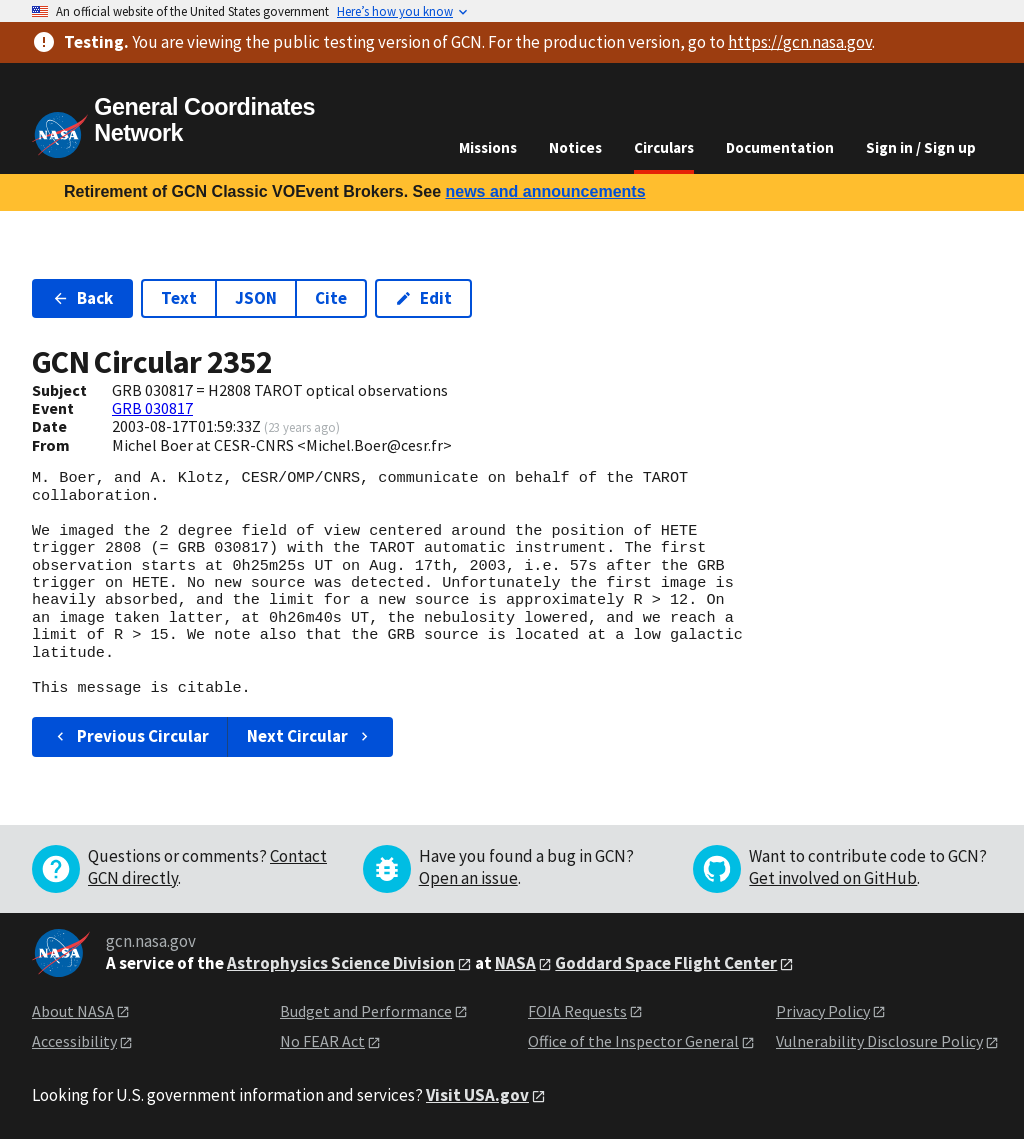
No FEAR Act (322, 1041)
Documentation (780, 147)
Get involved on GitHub (833, 878)
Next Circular (310, 736)
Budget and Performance (366, 1011)
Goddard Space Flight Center (666, 963)
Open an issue (468, 878)
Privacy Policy (823, 1011)
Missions (488, 147)
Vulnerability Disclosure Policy (879, 1041)
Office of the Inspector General (633, 1041)
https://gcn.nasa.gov (800, 42)
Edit (423, 298)
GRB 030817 (152, 408)
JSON (256, 298)
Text (179, 298)
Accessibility (74, 1041)
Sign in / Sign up (921, 147)
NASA (515, 963)
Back (82, 298)
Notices (575, 147)
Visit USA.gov (477, 1095)
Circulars (664, 147)
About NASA (73, 1011)
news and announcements (545, 191)
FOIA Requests (577, 1011)
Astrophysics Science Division (341, 963)
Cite (331, 298)
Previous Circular (130, 736)
